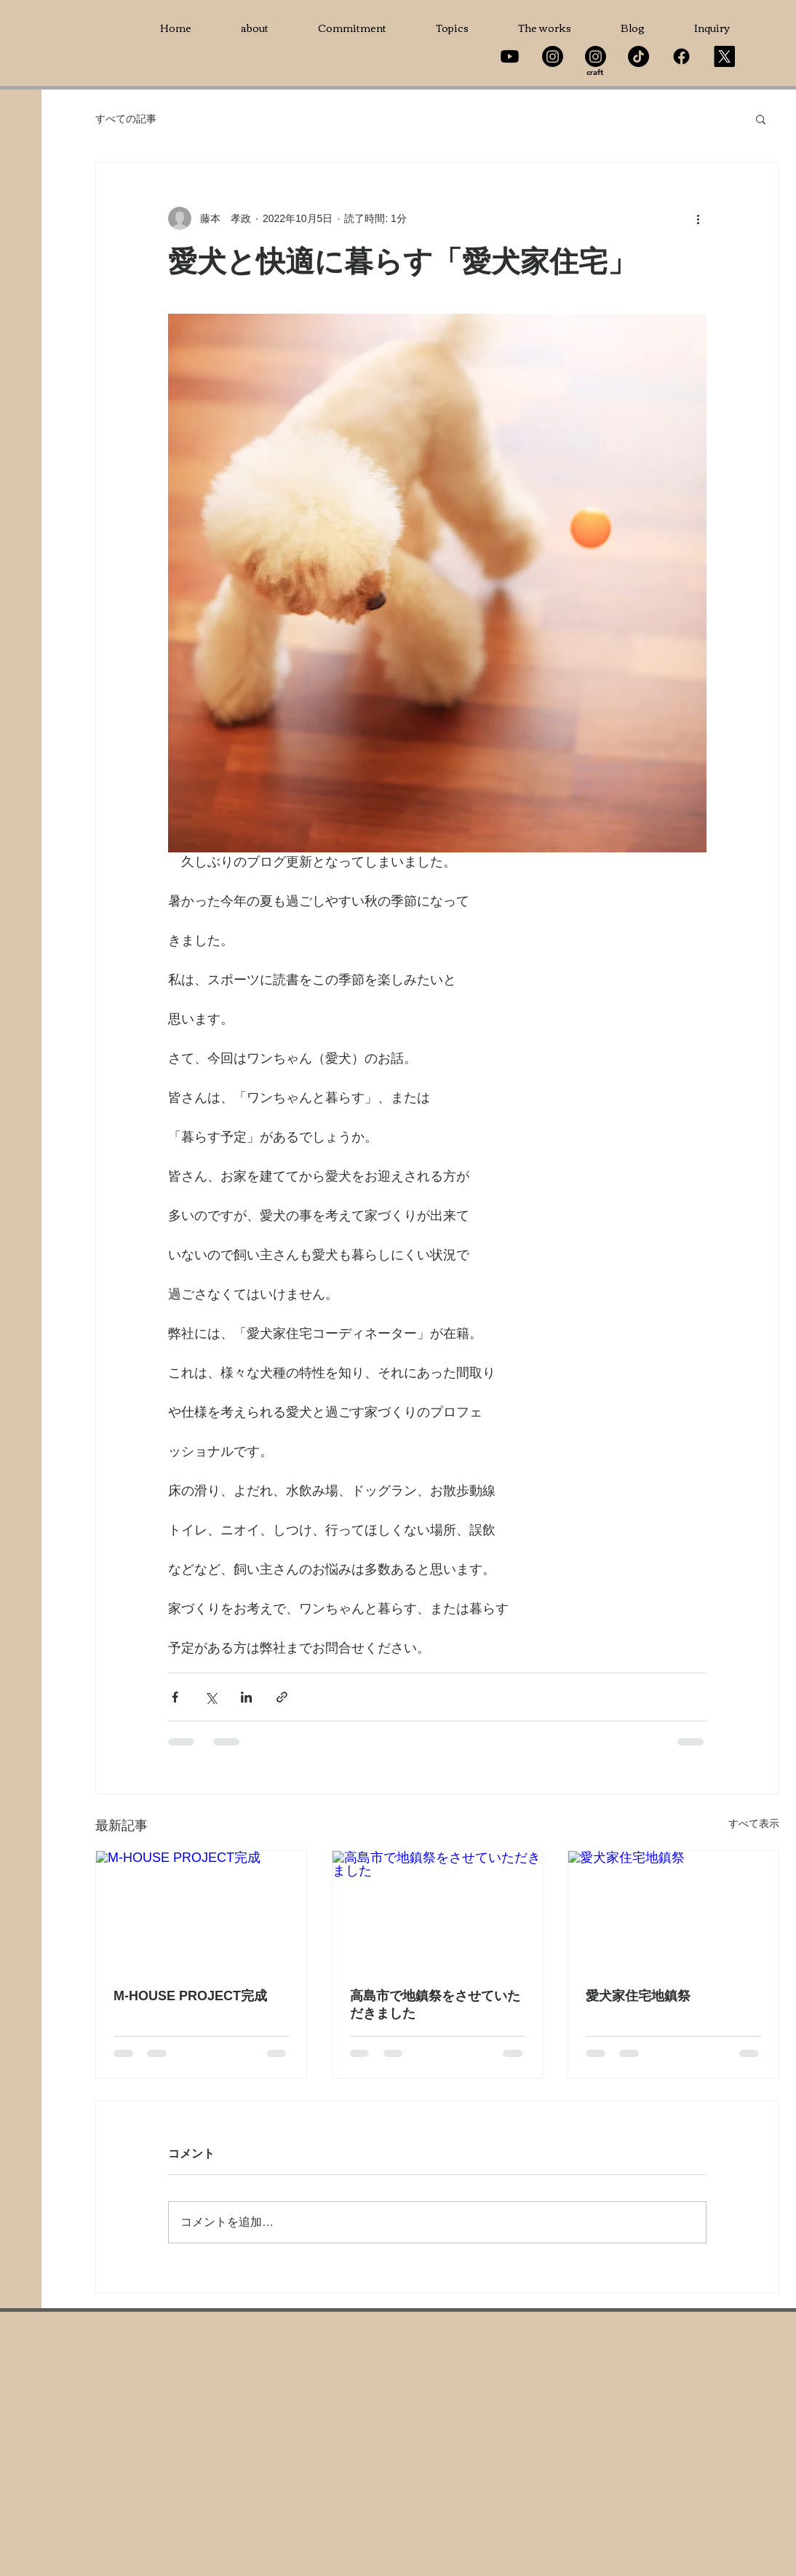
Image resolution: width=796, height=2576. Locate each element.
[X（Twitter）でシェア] (211, 1697)
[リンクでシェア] (282, 1697)
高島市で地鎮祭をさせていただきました (435, 2005)
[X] (724, 56)
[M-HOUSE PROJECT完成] (201, 1910)
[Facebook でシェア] (175, 1697)
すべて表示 (753, 1823)
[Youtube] (509, 56)
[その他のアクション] (698, 218)
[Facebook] (681, 56)
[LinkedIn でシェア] (246, 1697)
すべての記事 (125, 118)
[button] (761, 118)
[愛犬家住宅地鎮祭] (673, 1910)
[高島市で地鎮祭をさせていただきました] (438, 1910)
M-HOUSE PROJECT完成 (190, 1996)
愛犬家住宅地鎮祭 (638, 1996)
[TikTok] (638, 56)
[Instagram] (552, 56)
